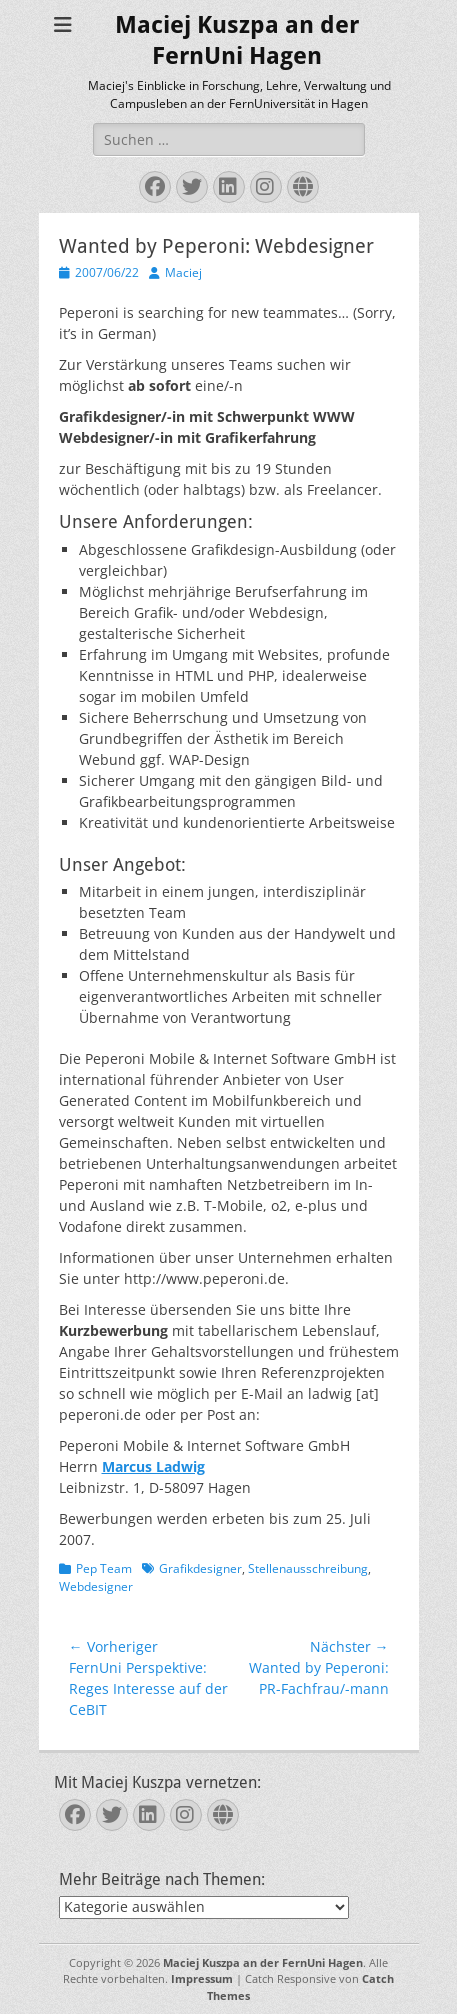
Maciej (183, 272)
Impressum (202, 1978)
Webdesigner (96, 1586)
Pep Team (104, 1568)
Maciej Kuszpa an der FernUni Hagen (263, 1962)
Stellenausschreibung (308, 1568)
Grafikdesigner (200, 1568)
